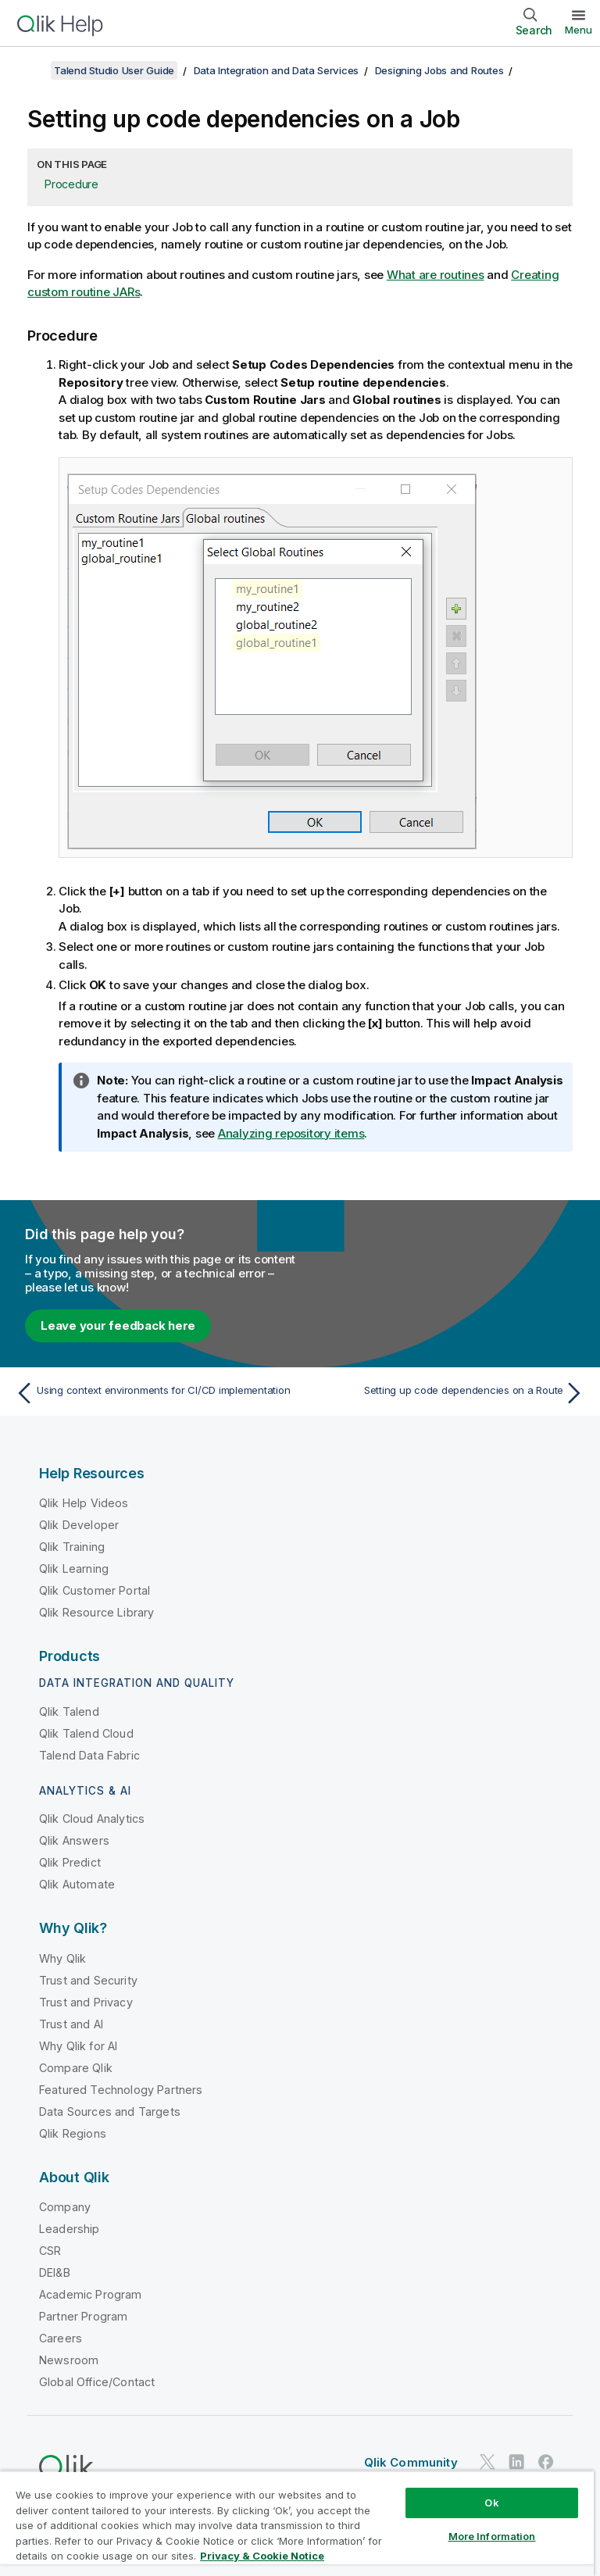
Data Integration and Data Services (276, 70)
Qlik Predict (70, 1862)
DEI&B (54, 2272)
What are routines (435, 274)
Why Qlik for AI (78, 2046)
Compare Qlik (75, 2067)
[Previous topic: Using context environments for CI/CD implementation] (153, 1393)
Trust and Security (88, 1980)
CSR (50, 2250)
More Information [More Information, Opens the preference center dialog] (492, 2536)
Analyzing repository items (291, 1133)
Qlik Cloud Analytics (92, 1818)
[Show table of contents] (31, 70)
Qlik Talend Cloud (86, 1733)
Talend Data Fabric (89, 1755)
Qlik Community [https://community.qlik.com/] (411, 2462)
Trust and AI (71, 2024)
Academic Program (90, 2294)
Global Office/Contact (97, 2381)
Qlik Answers (74, 1840)
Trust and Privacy (86, 2002)
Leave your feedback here (118, 1325)
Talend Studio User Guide (114, 70)
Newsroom (68, 2360)
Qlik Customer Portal (94, 1590)
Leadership (69, 2228)
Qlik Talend (69, 1711)
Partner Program (83, 2316)
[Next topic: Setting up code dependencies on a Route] (446, 1393)
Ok (491, 2502)
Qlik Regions (72, 2133)
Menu (578, 29)
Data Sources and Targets (109, 2111)
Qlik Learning (74, 1568)
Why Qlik (62, 1958)
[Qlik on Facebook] (546, 2461)
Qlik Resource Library (96, 1612)
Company (65, 2206)
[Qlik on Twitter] (487, 2461)
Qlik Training (72, 1546)
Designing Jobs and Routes (439, 70)
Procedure (71, 184)
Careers (60, 2338)
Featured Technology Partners (120, 2089)
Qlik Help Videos (84, 1503)
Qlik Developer (79, 1524)
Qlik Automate (77, 1884)
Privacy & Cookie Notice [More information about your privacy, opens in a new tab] (262, 2555)
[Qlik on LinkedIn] (516, 2461)
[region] (297, 2523)
